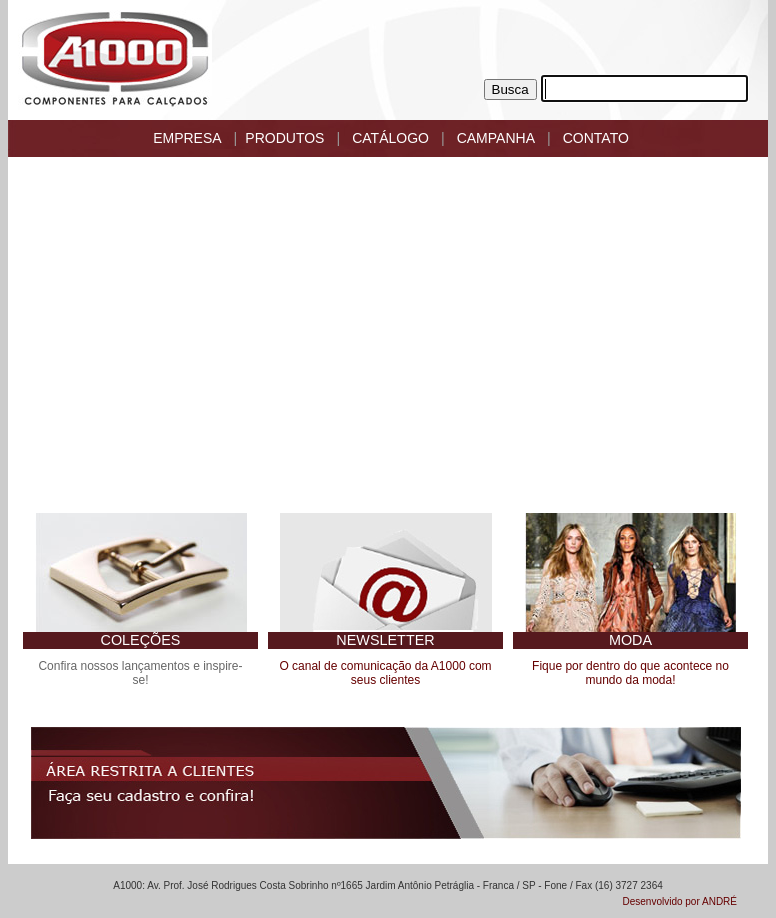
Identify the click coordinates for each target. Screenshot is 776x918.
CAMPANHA (496, 138)
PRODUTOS (284, 138)
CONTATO (596, 138)
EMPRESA (187, 138)
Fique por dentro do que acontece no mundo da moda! (630, 673)
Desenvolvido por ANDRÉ (680, 901)
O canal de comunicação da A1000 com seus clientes (385, 673)
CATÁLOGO (390, 138)
